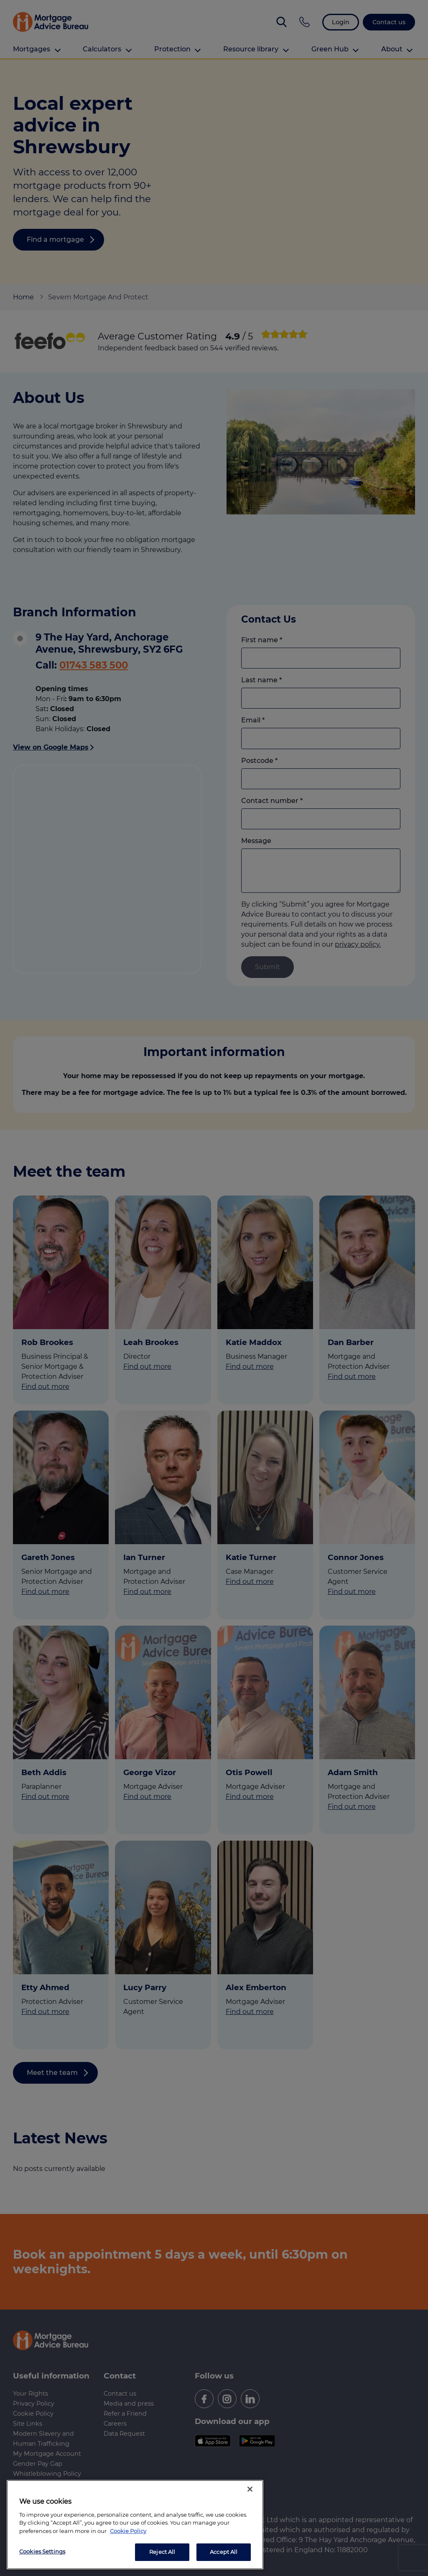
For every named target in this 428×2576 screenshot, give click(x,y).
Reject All (162, 2551)
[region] (135, 2524)
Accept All (223, 2551)
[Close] (250, 2489)
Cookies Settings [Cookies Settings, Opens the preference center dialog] (42, 2551)
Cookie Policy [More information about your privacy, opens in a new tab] (128, 2531)
